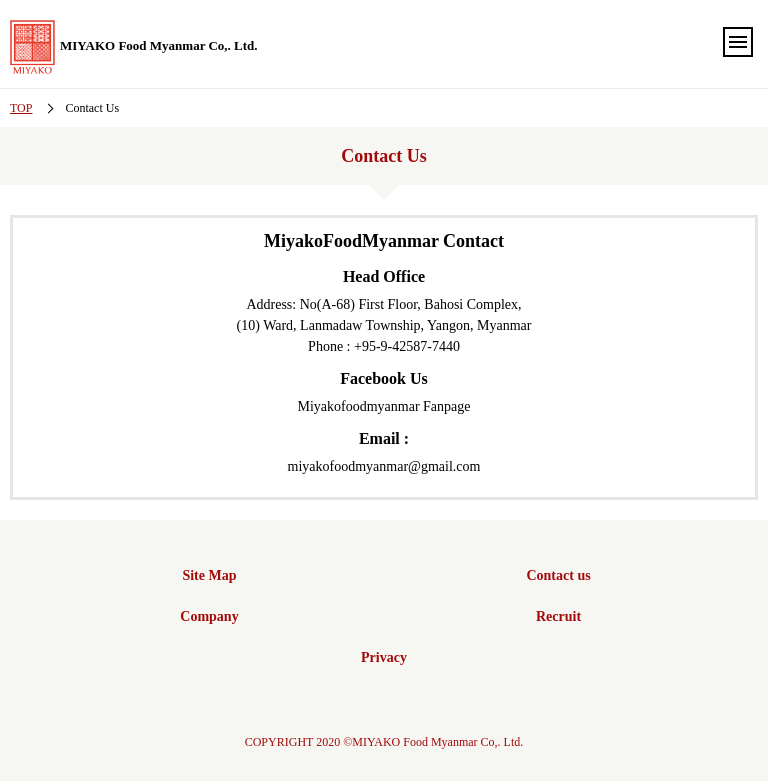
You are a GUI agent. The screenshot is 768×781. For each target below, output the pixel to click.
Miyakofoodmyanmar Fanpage (383, 406)
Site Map (209, 575)
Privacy (384, 657)
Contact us (558, 575)
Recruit (558, 616)
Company (209, 616)
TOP (21, 108)
